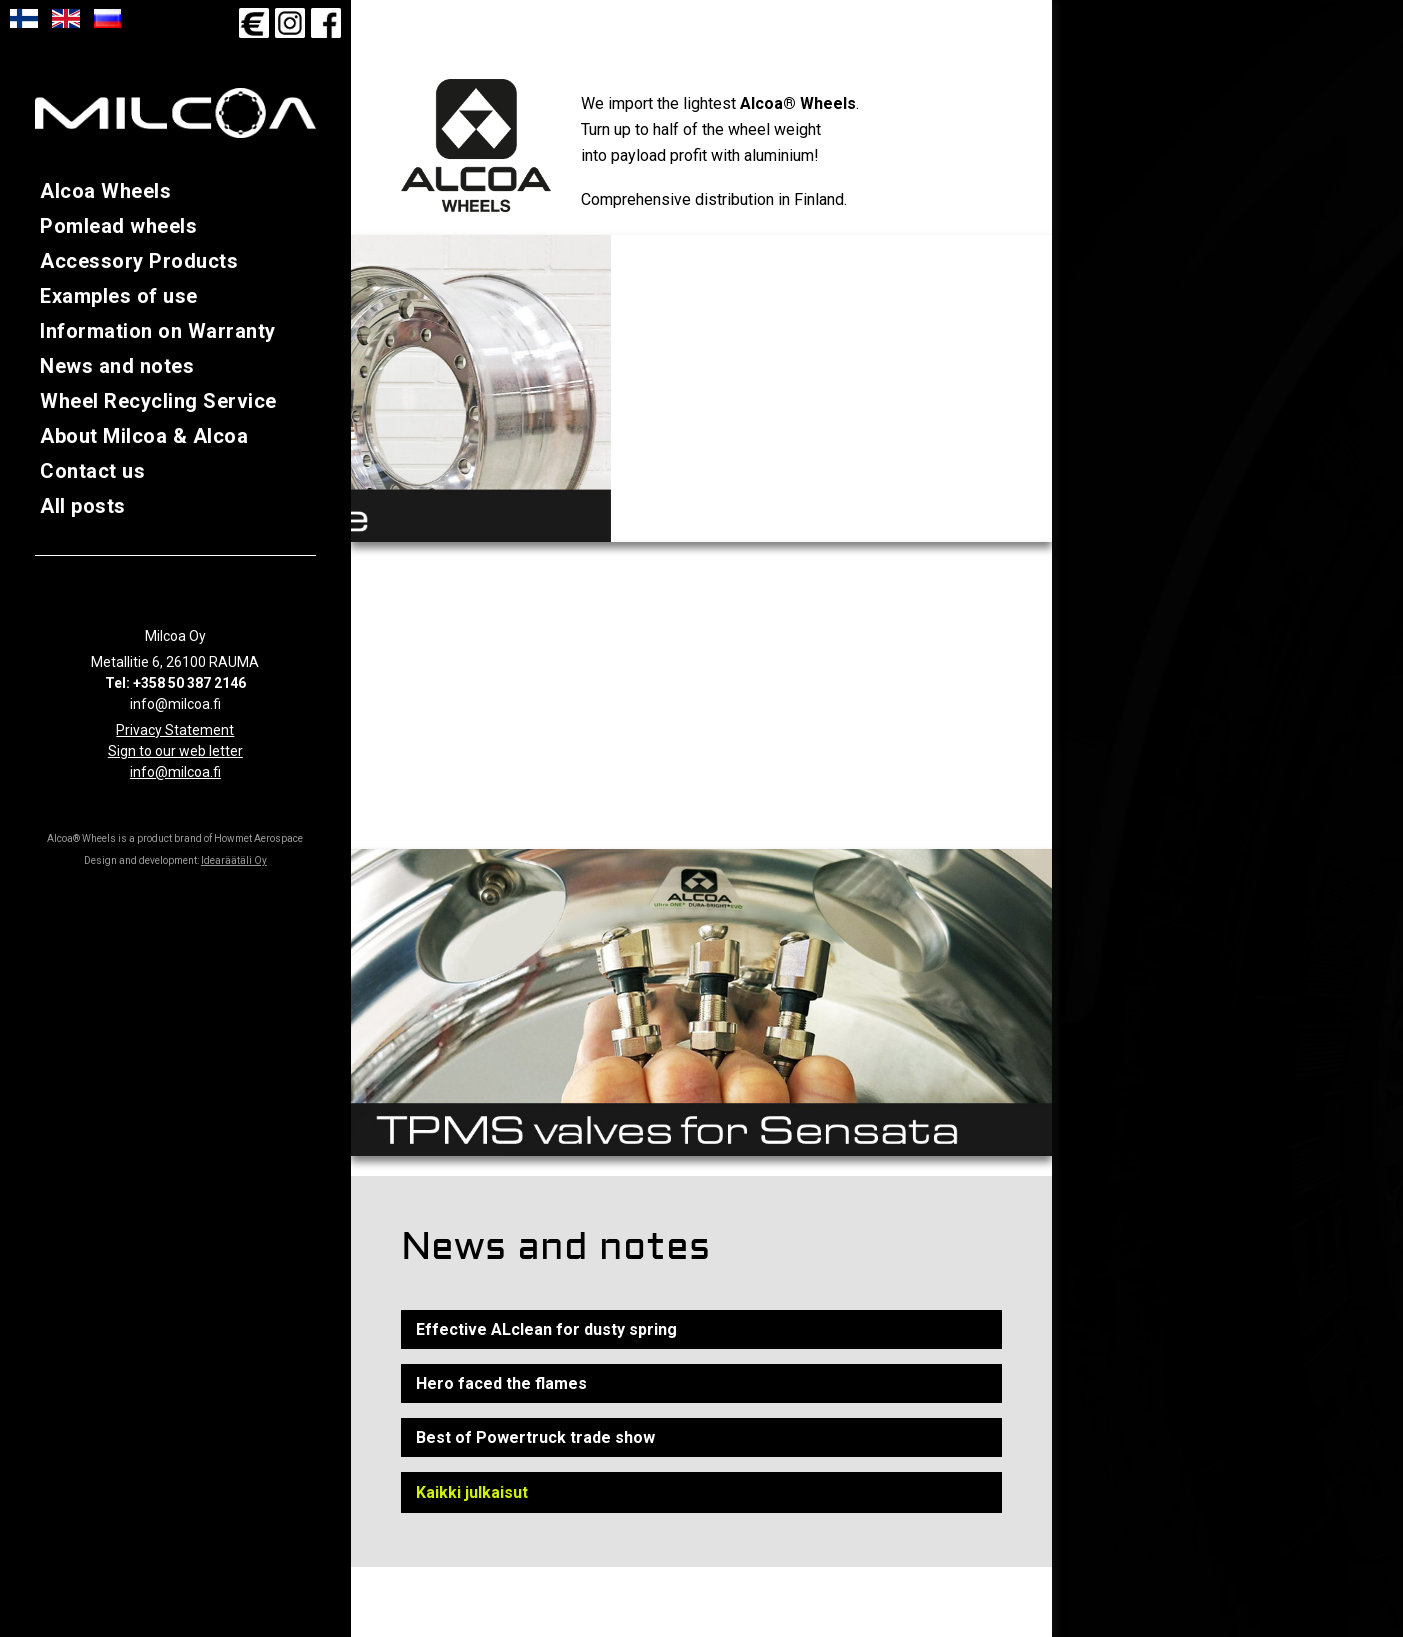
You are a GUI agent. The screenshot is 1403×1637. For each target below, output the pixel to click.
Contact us (92, 471)
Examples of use (119, 296)
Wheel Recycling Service (158, 401)
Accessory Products (139, 261)
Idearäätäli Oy (234, 860)
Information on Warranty (158, 331)
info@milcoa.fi (175, 772)
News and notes (117, 366)
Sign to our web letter (175, 751)
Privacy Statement (175, 730)
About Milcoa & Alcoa (144, 436)
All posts (83, 506)
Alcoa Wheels (105, 191)
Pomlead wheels (118, 226)
